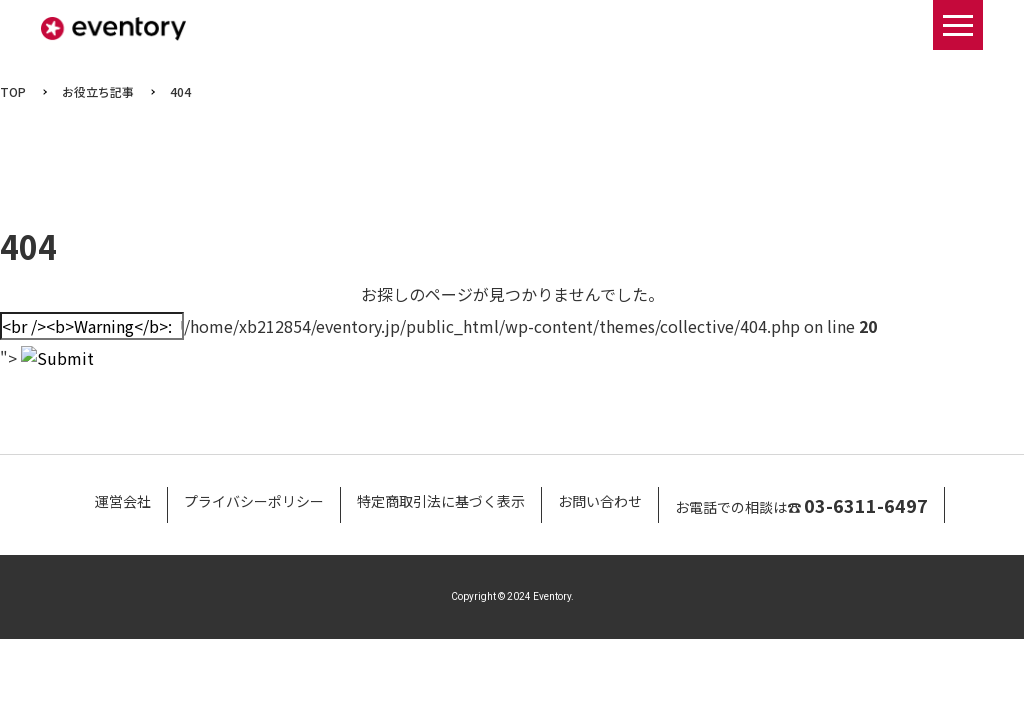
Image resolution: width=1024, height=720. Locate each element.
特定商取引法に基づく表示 (441, 501)
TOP (13, 91)
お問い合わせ (600, 501)
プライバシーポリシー (254, 501)
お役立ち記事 (98, 91)
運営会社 (123, 501)
